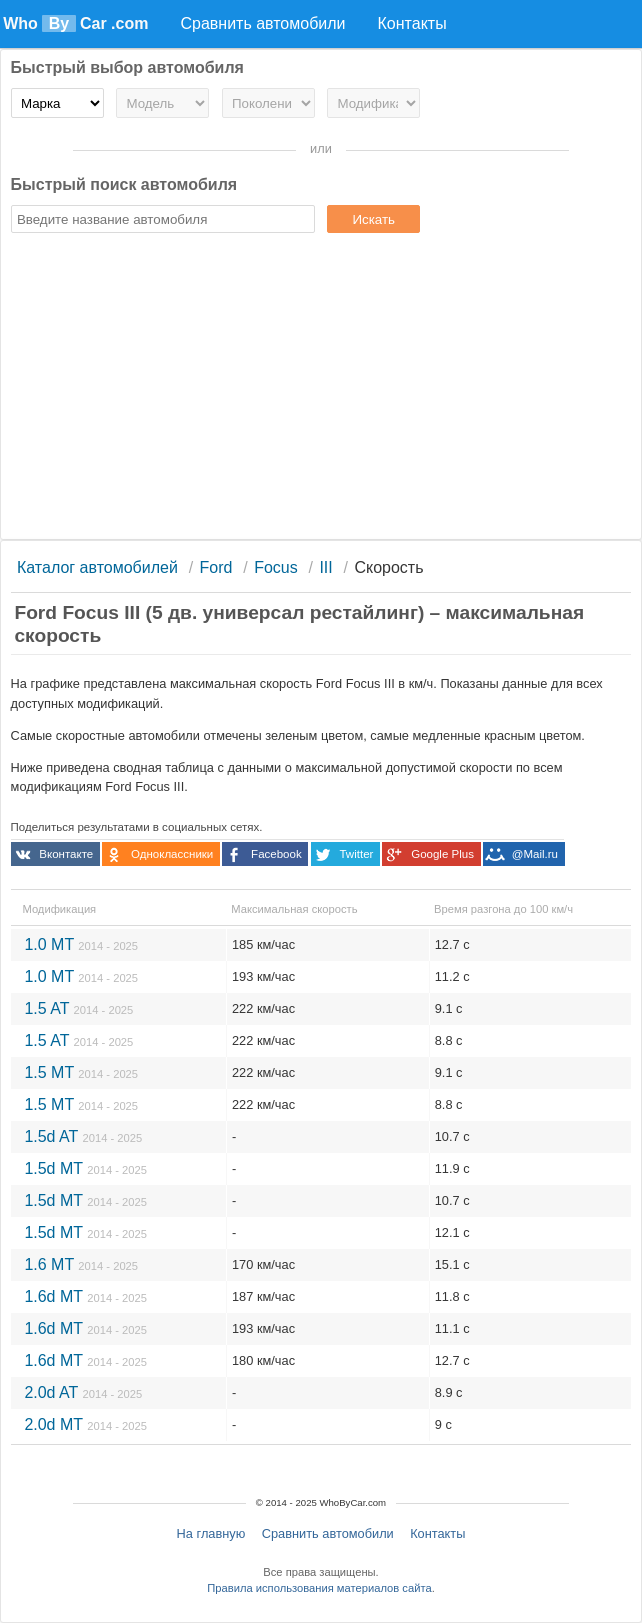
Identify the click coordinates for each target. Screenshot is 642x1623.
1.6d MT (85, 1296)
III (325, 567)
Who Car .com (75, 23)
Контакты (437, 1533)
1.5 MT (81, 1072)
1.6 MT (81, 1264)
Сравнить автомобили (328, 1533)
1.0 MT (81, 944)
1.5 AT (78, 1008)
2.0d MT (85, 1424)
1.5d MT (85, 1168)
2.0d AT (83, 1392)
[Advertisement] (321, 389)
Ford (216, 567)
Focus (276, 567)
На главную (211, 1533)
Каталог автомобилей (97, 567)
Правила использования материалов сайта (319, 1588)
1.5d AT (83, 1136)
